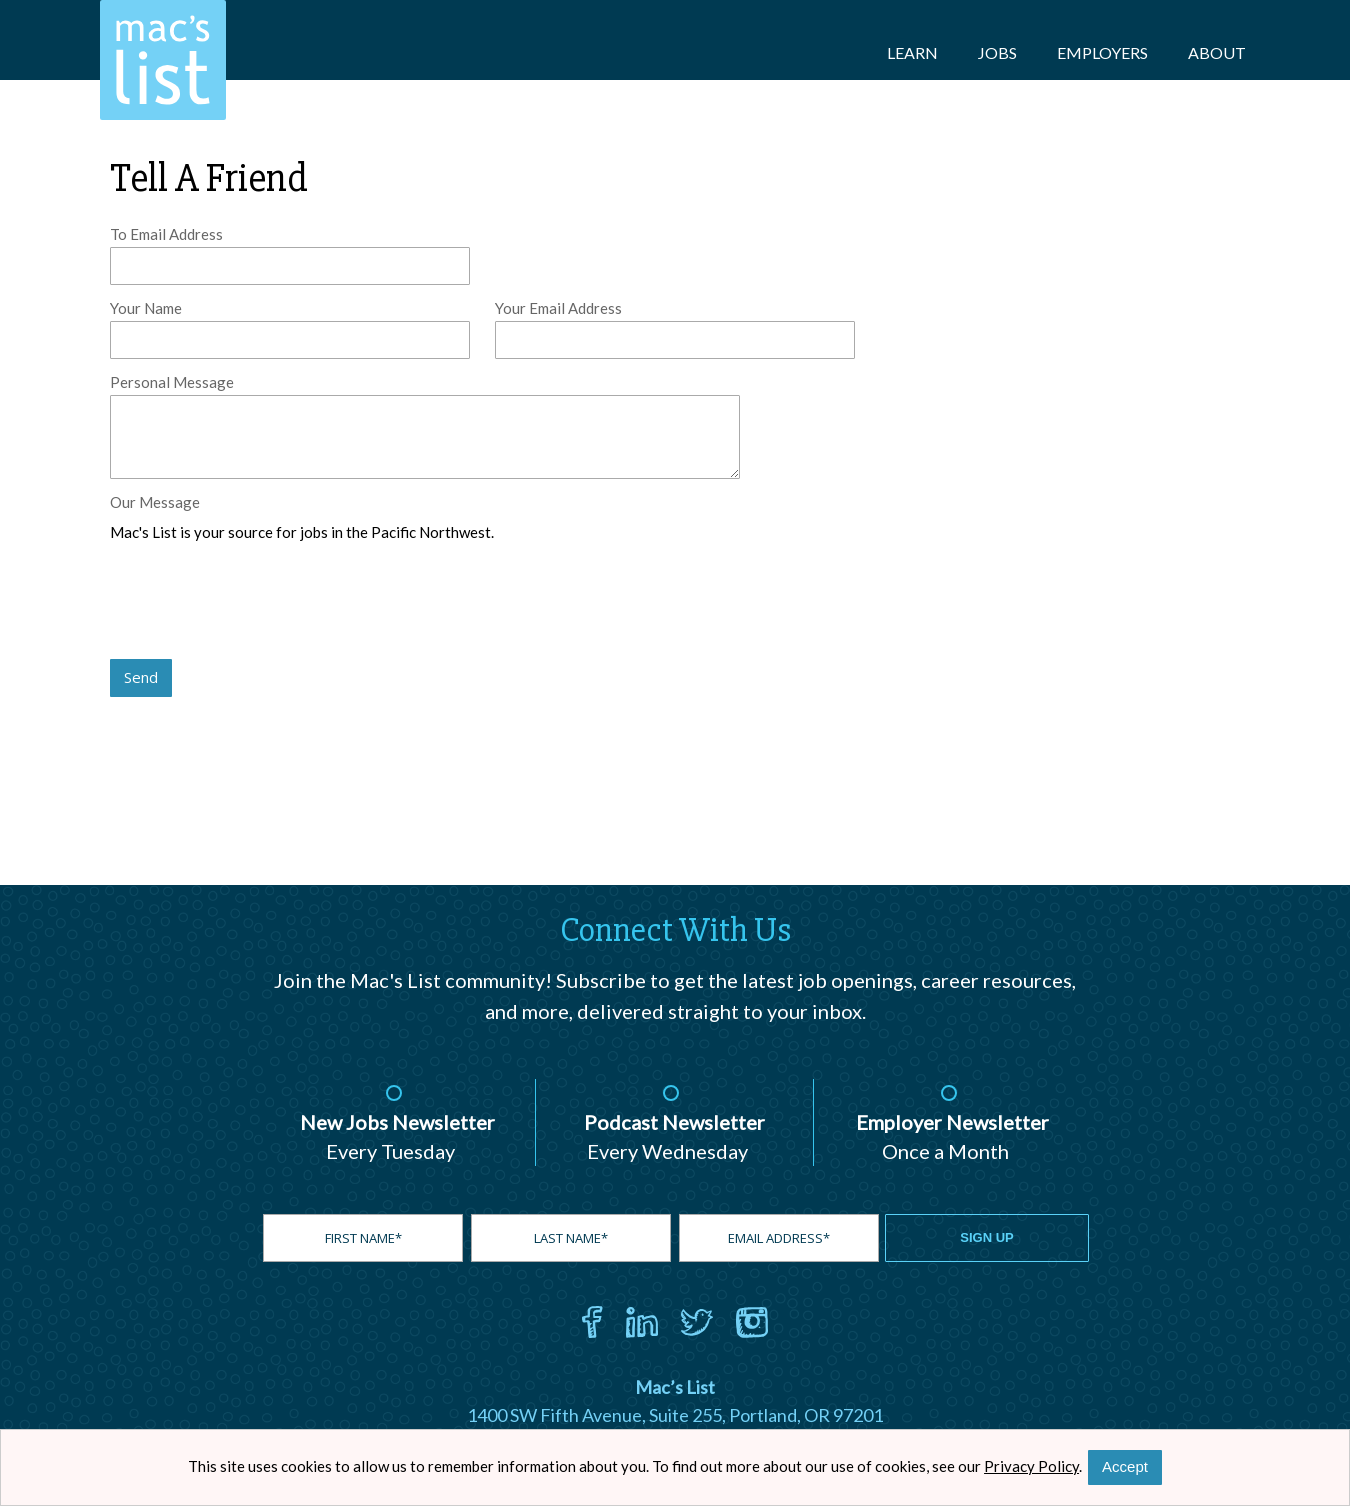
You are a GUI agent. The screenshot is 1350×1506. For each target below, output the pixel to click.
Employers (1102, 52)
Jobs (997, 52)
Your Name (146, 308)
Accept (1125, 1466)
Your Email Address (558, 308)
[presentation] (262, 602)
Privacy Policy (1031, 1466)
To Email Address (166, 234)
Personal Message (172, 382)
